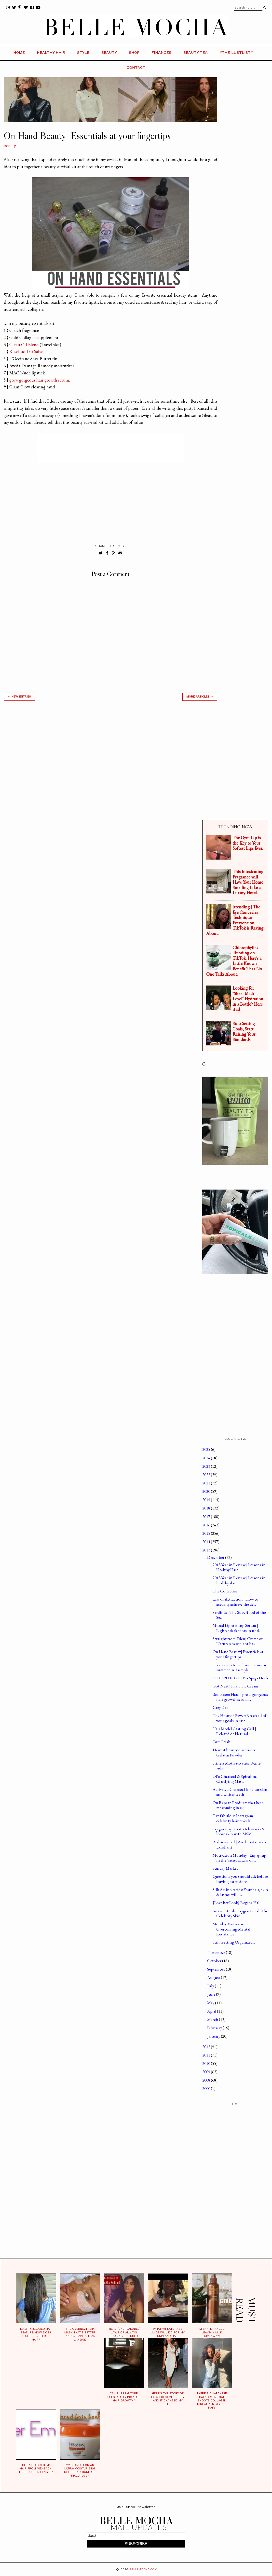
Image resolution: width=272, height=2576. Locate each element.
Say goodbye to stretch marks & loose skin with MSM (239, 1831)
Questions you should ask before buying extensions (240, 1879)
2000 (206, 2088)
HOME (19, 52)
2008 (206, 2080)
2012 (206, 2046)
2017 (206, 1516)
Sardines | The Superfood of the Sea (239, 1615)
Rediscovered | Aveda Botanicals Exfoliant (239, 1844)
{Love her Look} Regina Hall (237, 1902)
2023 (206, 1466)
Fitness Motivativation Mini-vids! (237, 1765)
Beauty (10, 146)
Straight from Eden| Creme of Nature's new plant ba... (238, 1641)
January (214, 2036)
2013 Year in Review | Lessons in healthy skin (239, 1580)
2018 (206, 1508)
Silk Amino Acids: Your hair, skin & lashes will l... (240, 1892)
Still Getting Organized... (234, 1942)
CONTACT (136, 67)
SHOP (134, 52)
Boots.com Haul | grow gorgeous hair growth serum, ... (240, 1697)
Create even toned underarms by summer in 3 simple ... (240, 1667)
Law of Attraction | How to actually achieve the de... (235, 1601)
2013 (206, 1550)
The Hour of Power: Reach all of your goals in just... (239, 1718)
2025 (206, 1449)
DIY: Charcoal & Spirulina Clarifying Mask (235, 1779)
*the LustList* (236, 52)
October (214, 1960)
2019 (206, 1499)
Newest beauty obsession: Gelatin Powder (234, 1752)
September (216, 1969)
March (213, 2019)
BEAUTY (109, 52)
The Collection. (226, 1591)
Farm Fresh (222, 1741)
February (215, 2027)
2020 (206, 1491)
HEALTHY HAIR (51, 52)
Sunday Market (225, 1868)
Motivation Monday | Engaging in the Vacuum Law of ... (239, 1857)
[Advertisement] (110, 766)
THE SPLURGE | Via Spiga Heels (240, 1678)
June (211, 1994)
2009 (206, 2071)
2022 (206, 1474)
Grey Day (220, 1707)
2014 (206, 1541)
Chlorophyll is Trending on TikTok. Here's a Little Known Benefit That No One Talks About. (234, 961)
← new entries (19, 696)
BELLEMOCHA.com (143, 2569)
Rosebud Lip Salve (26, 351)
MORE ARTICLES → (199, 696)
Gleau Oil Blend (24, 344)
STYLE (83, 52)
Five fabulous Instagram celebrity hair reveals (233, 1818)
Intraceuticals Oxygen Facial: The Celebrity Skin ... (240, 1913)
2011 (206, 2055)
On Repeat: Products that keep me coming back (238, 1805)
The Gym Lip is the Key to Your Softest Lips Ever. (247, 843)
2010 (206, 2063)
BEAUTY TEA (195, 52)
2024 (206, 1458)
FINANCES (161, 52)
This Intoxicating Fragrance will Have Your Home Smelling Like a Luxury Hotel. (247, 882)
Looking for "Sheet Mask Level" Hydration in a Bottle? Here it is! (247, 998)
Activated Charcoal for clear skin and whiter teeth (240, 1792)
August (214, 1977)
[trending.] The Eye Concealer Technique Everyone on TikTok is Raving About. (234, 920)
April (212, 2011)
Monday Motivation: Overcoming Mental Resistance (231, 1929)
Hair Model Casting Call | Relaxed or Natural (234, 1731)
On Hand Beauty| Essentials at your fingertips (238, 1654)
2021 (206, 1483)
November (216, 1952)
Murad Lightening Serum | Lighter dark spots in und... (237, 1628)
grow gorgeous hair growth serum (39, 380)
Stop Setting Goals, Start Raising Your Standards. (243, 1031)
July (211, 1985)
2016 (206, 1525)
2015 (206, 1533)
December (216, 1557)
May (211, 2002)
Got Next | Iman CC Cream (235, 1686)
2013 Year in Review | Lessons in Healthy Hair (239, 1567)
